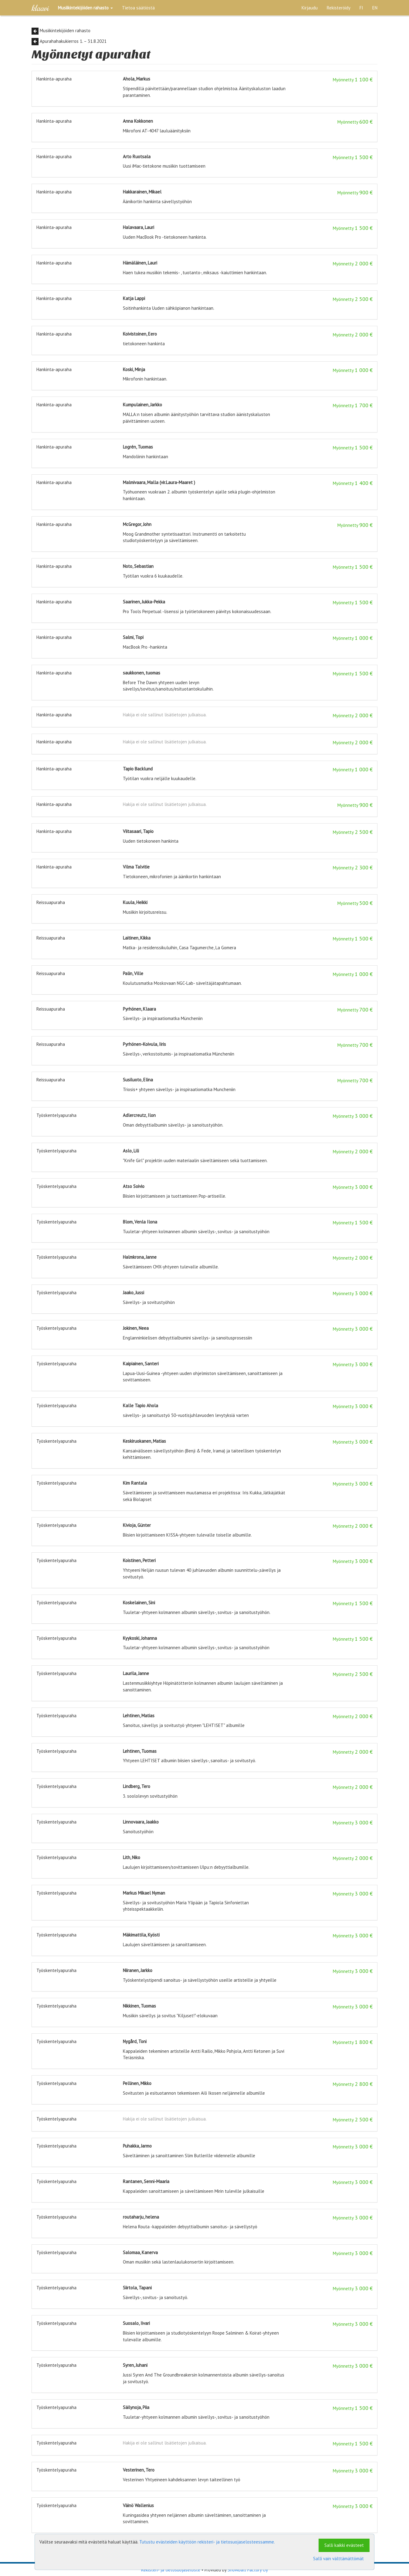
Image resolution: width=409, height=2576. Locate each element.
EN (374, 8)
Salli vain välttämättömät (338, 2558)
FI (361, 8)
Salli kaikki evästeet (344, 2545)
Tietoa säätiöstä (138, 8)
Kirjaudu (310, 8)
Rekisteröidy (338, 8)
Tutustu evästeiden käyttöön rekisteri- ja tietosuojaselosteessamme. (207, 2542)
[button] (85, 7)
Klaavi (40, 7)
